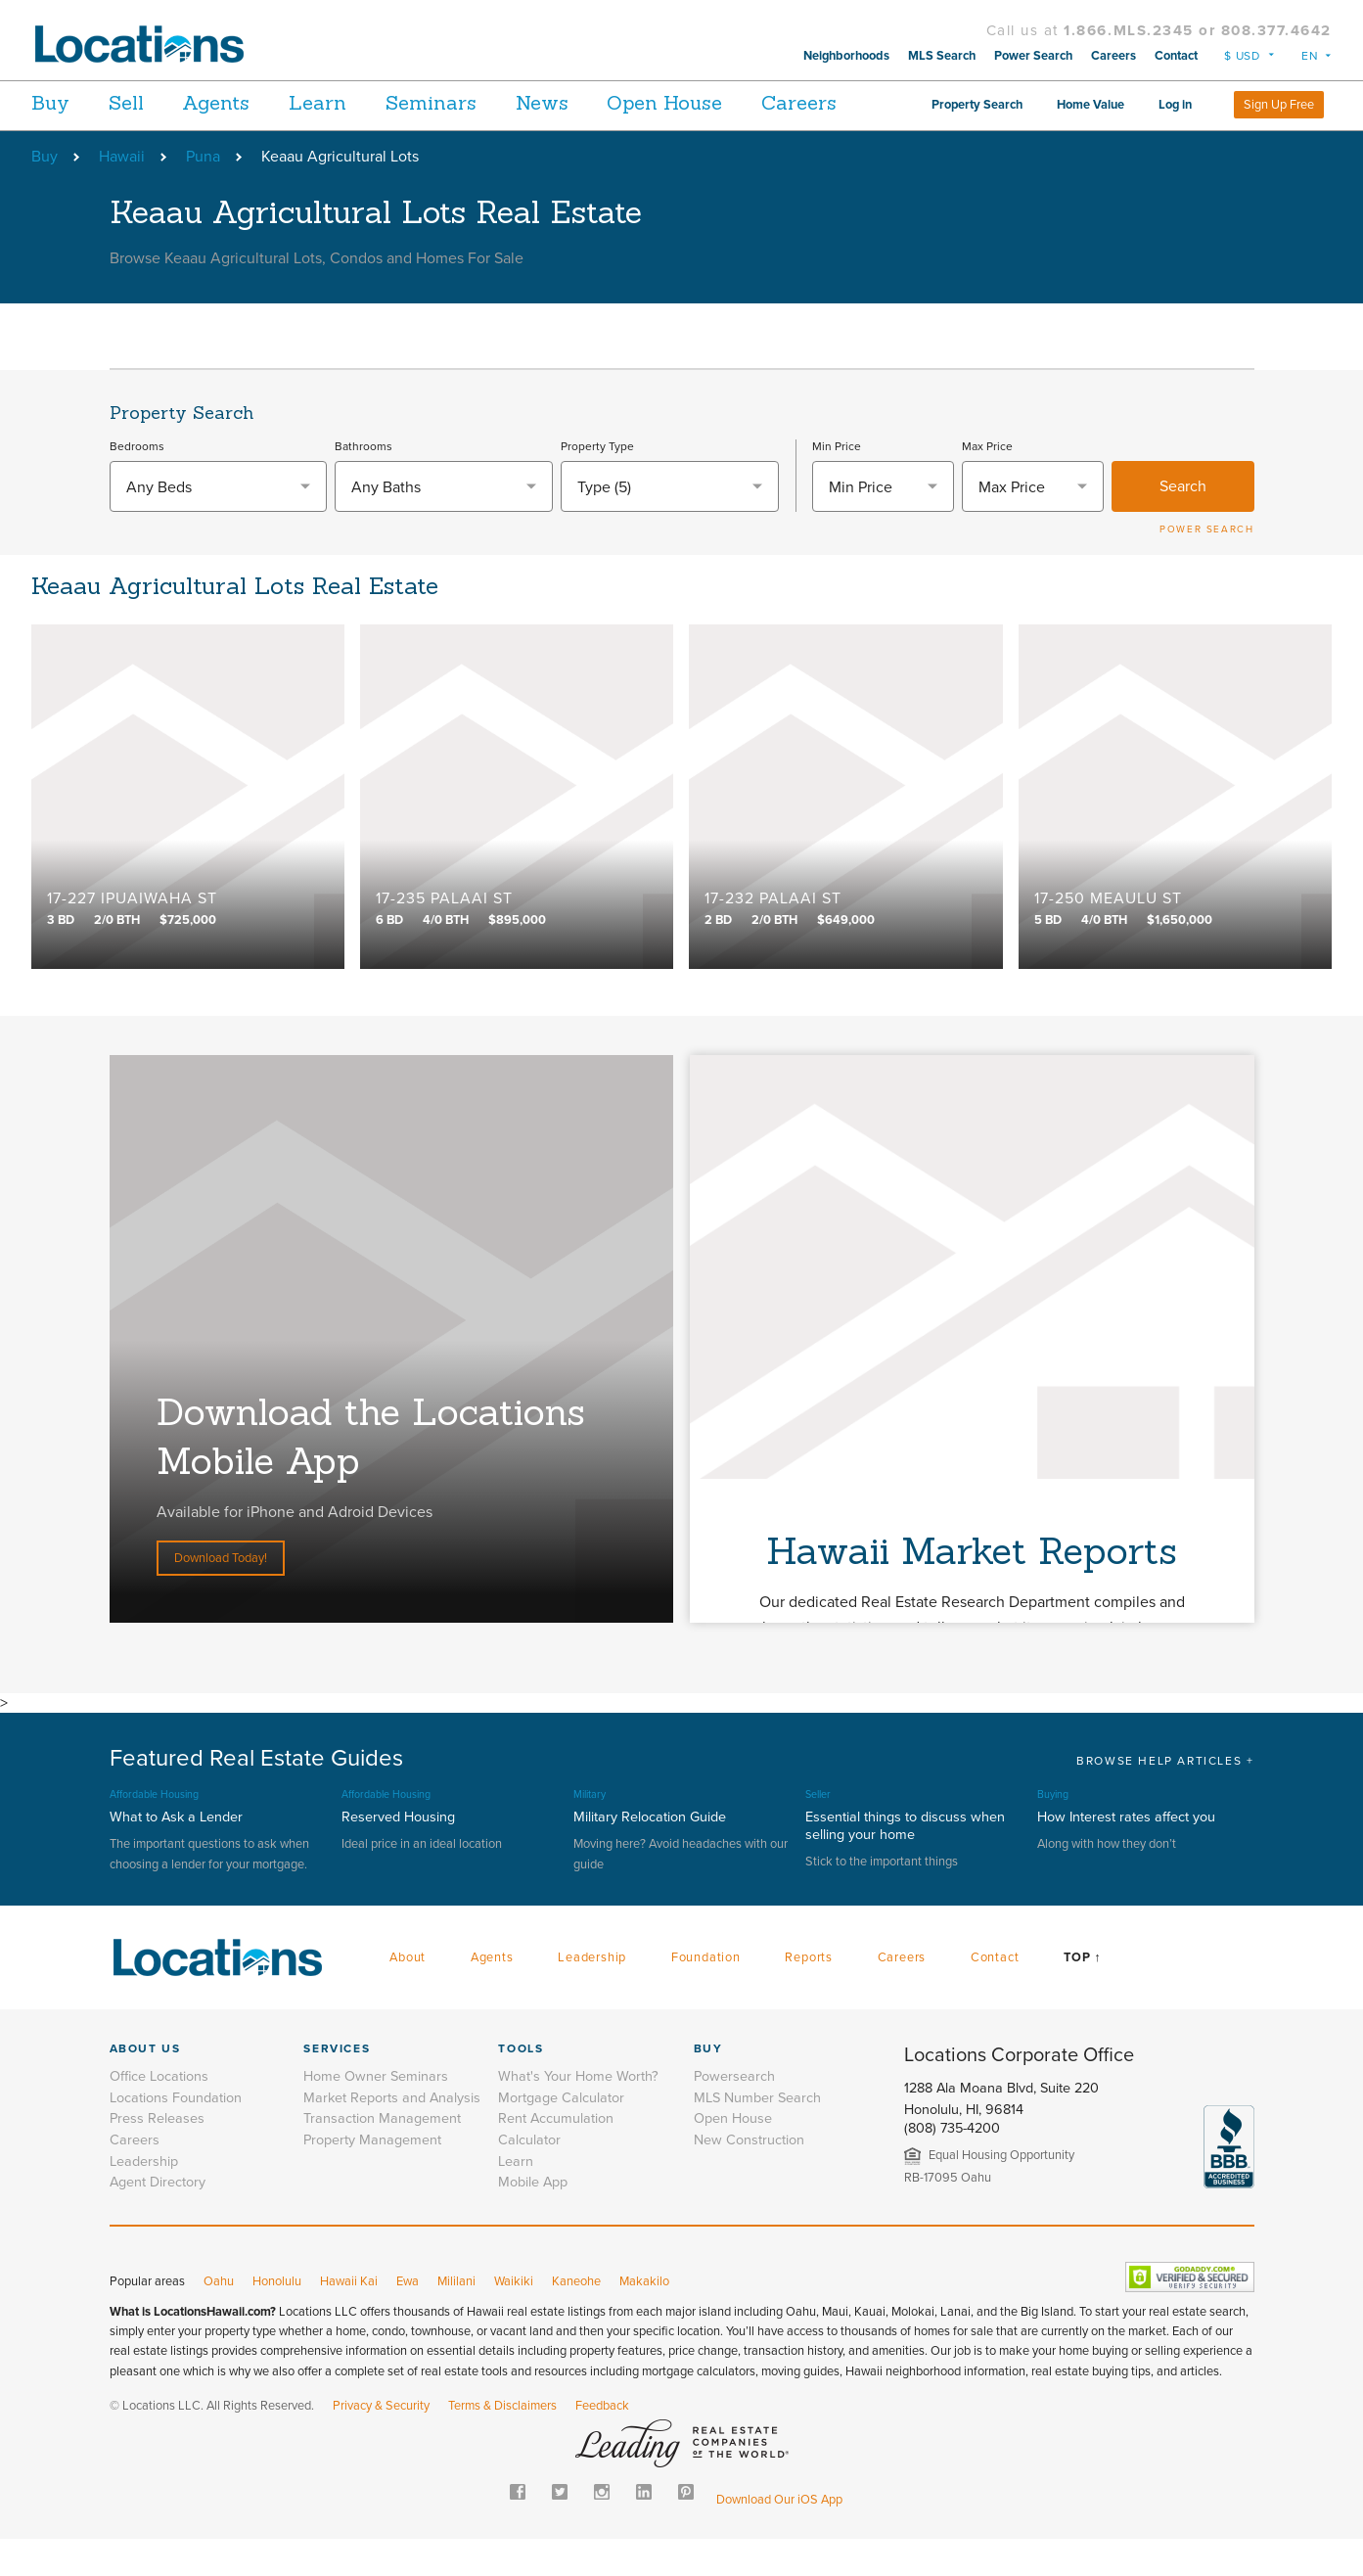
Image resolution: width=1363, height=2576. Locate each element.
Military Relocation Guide (649, 1854)
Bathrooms (363, 483)
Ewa (407, 2318)
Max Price (987, 483)
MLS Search (942, 56)
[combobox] (219, 523)
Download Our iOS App (779, 2537)
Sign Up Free (1279, 142)
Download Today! (220, 1595)
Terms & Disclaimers (502, 2443)
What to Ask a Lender (176, 1854)
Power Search (1033, 56)
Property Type (597, 483)
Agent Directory (157, 2219)
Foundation (706, 1994)
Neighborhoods (846, 56)
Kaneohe (576, 2318)
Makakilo (644, 2318)
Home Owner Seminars (375, 2113)
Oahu (219, 2318)
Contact (1176, 56)
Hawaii (122, 194)
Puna (203, 194)
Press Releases (157, 2155)
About (407, 1994)
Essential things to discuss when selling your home (905, 1863)
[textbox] (218, 524)
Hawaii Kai (349, 2318)
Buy (50, 102)
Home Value (1199, 99)
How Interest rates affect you (1126, 1854)
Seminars (486, 102)
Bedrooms (137, 483)
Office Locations (159, 2113)
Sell (140, 102)
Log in (1283, 99)
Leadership (592, 1994)
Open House (748, 102)
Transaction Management (382, 2155)
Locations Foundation (176, 2135)
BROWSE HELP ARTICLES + (1164, 1798)
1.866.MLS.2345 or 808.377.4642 (1198, 30)
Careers (1113, 56)
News (611, 102)
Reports (809, 1994)
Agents (244, 102)
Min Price (836, 483)
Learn (359, 102)
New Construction (749, 2177)
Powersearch (734, 2113)
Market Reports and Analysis (391, 2135)
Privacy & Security (381, 2443)
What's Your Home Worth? (578, 2113)
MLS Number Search (757, 2135)
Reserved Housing (398, 1854)
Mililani (456, 2318)
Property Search (1085, 99)
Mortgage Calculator (561, 2135)
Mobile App (533, 2219)
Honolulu (276, 2318)
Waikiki (513, 2318)
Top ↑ (1082, 1994)
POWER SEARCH (1206, 567)
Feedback (602, 2443)
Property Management (372, 2177)
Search (1182, 523)
